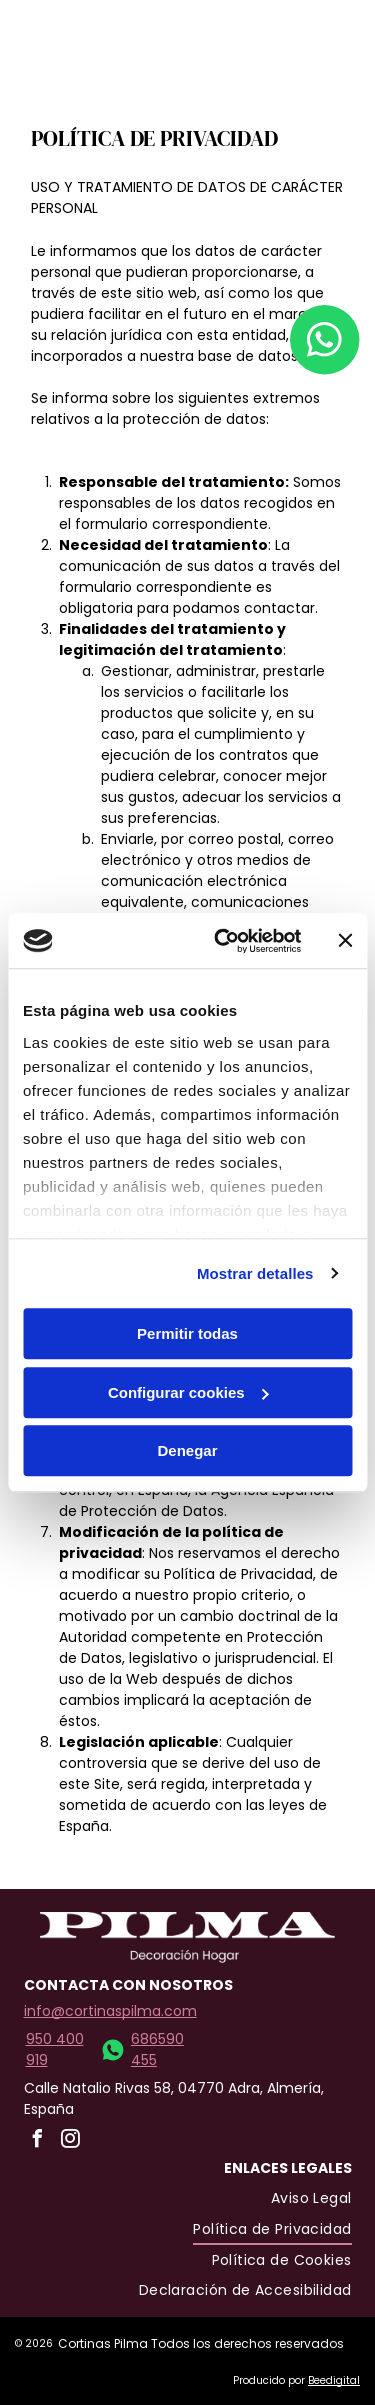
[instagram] (330, 63)
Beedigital (334, 2380)
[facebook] (330, 28)
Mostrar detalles (255, 1273)
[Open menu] (294, 46)
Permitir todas (187, 1333)
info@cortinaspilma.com (110, 2011)
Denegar (187, 1450)
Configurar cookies (188, 1392)
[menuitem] (311, 2199)
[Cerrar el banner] (345, 941)
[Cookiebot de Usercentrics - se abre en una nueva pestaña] (223, 941)
